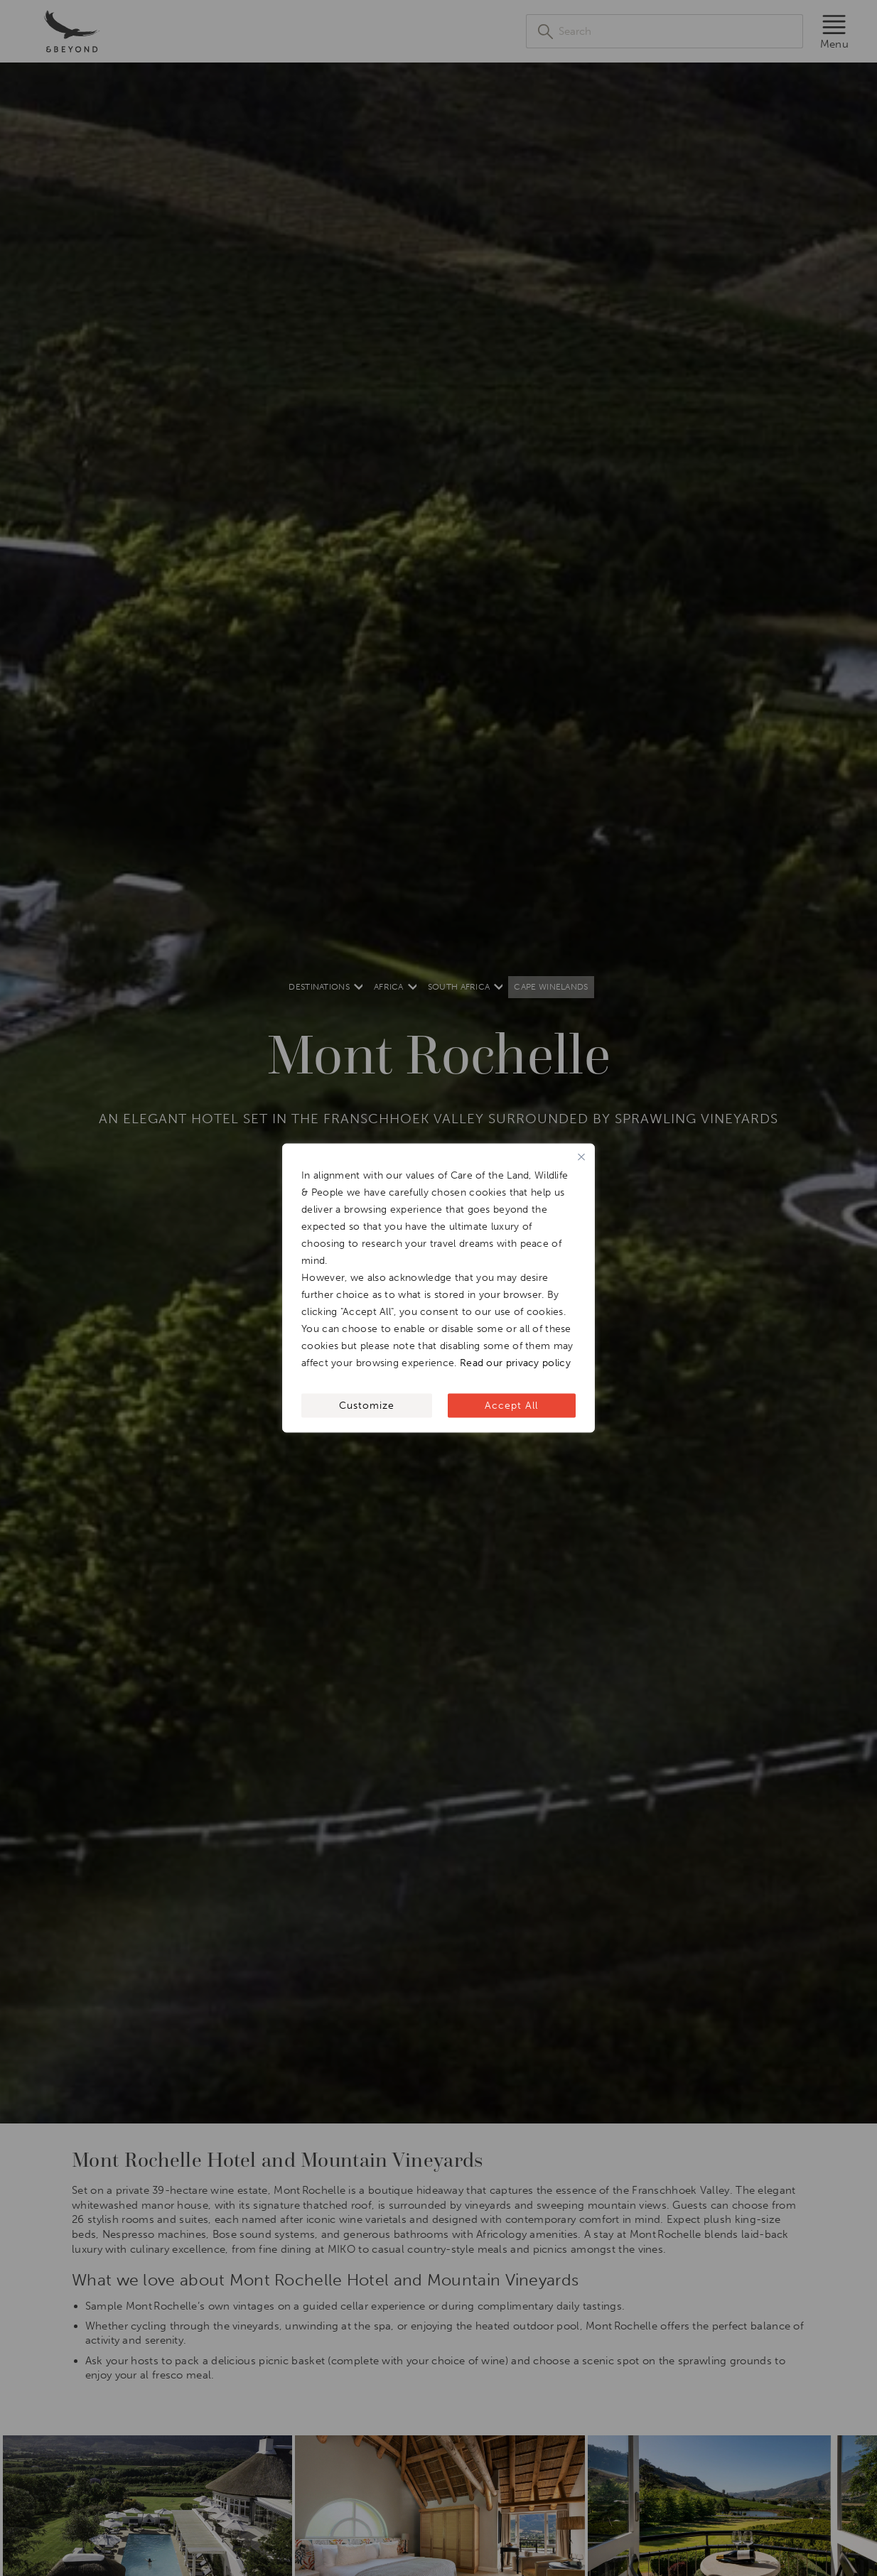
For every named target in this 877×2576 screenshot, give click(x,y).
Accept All (511, 1406)
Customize (366, 1406)
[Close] (581, 1157)
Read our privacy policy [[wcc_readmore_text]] (515, 1363)
